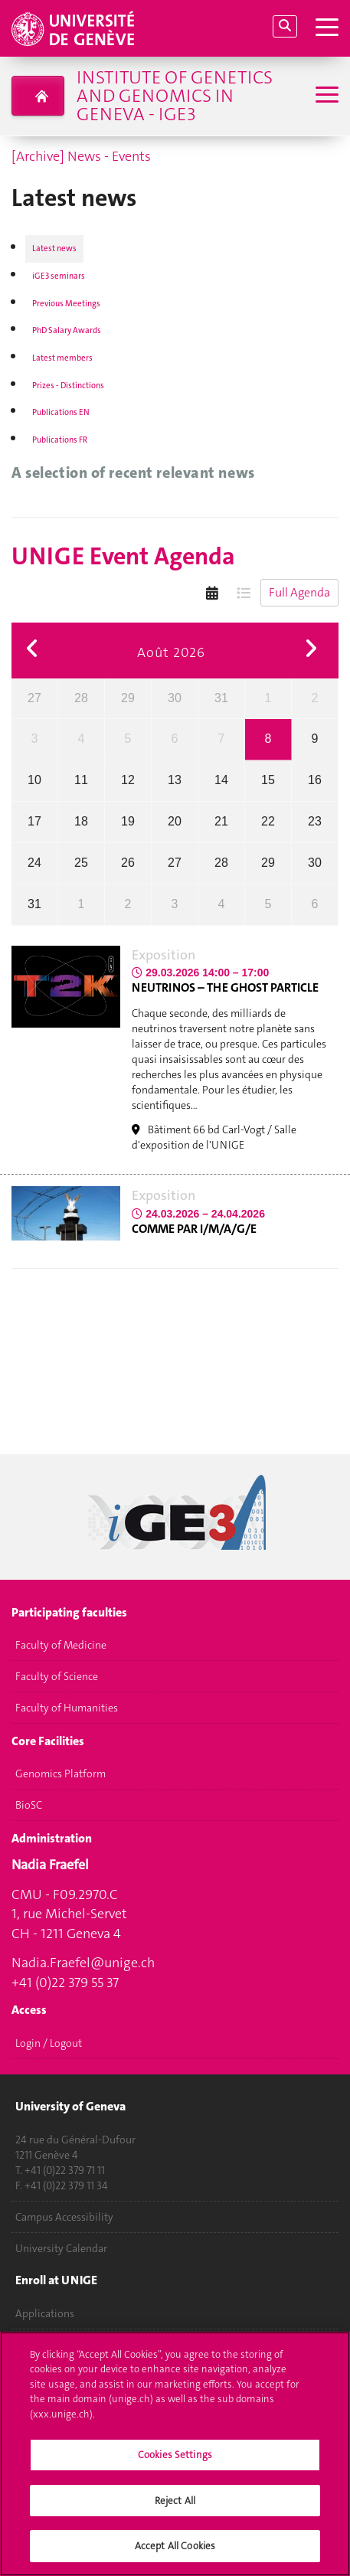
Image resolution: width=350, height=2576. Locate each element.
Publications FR (59, 440)
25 (81, 862)
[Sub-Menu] (325, 96)
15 (268, 779)
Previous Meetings (66, 303)
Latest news (54, 248)
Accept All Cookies (175, 2554)
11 (81, 779)
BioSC (28, 1806)
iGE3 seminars (58, 276)
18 (81, 821)
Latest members (62, 358)
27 (34, 697)
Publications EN (61, 412)
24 (34, 862)
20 (175, 821)
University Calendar (61, 2248)
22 (268, 821)
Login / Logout (48, 2043)
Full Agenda (299, 592)
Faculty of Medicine (60, 1645)
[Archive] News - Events (81, 156)
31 (221, 697)
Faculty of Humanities (66, 1708)
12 (128, 779)
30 (175, 697)
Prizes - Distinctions (68, 385)
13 (175, 779)
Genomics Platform (60, 1774)
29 (128, 697)
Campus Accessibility (64, 2217)
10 (34, 779)
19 (128, 821)
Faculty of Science (56, 1677)
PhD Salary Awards (66, 330)
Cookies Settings (175, 2463)
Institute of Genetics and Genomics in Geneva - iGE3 (175, 95)
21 (221, 821)
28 (81, 697)
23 (315, 821)
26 (128, 862)
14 (221, 779)
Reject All (175, 2509)
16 (315, 779)
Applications (44, 2313)
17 (34, 821)
